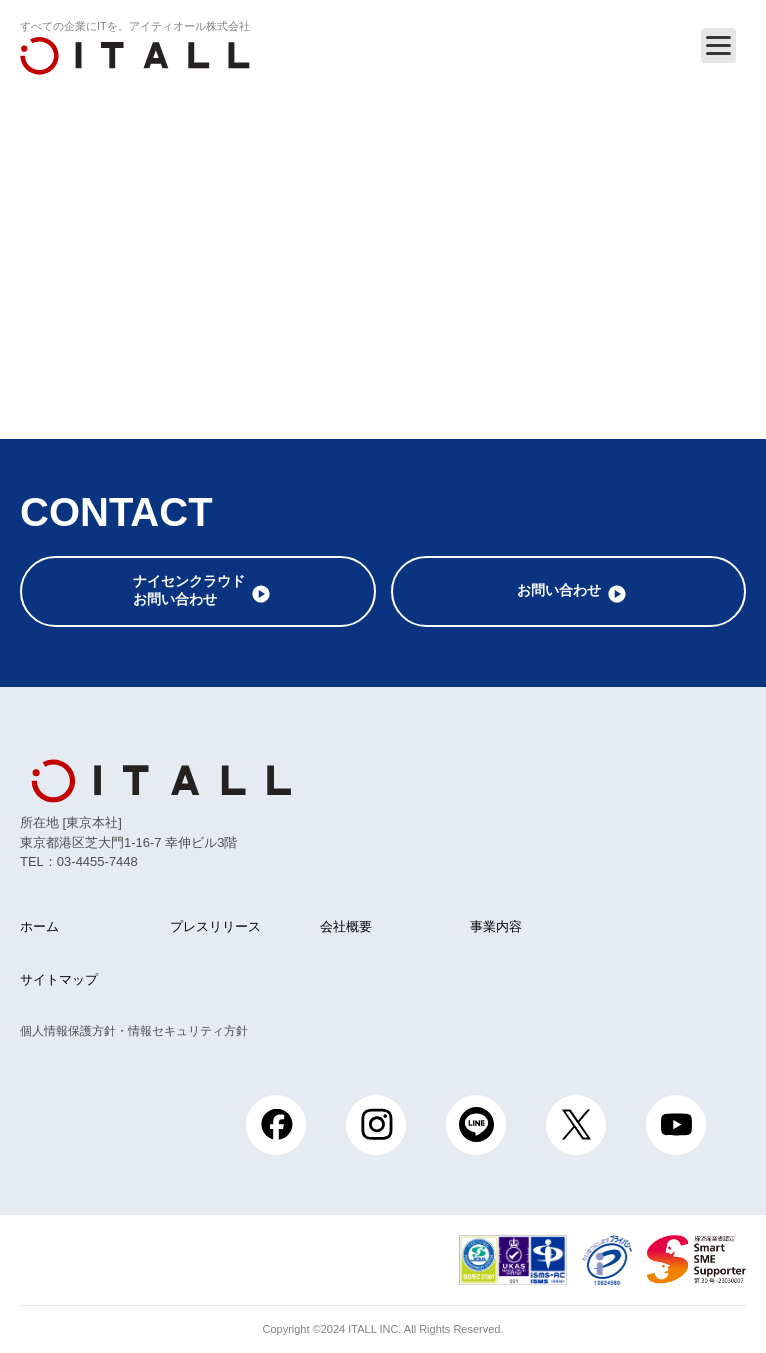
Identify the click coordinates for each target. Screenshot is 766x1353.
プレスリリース (215, 926)
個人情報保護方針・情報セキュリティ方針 (134, 1031)
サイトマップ (59, 979)
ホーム (39, 926)
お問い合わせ (559, 590)
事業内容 (496, 926)
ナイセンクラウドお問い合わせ (189, 590)
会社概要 (346, 926)
